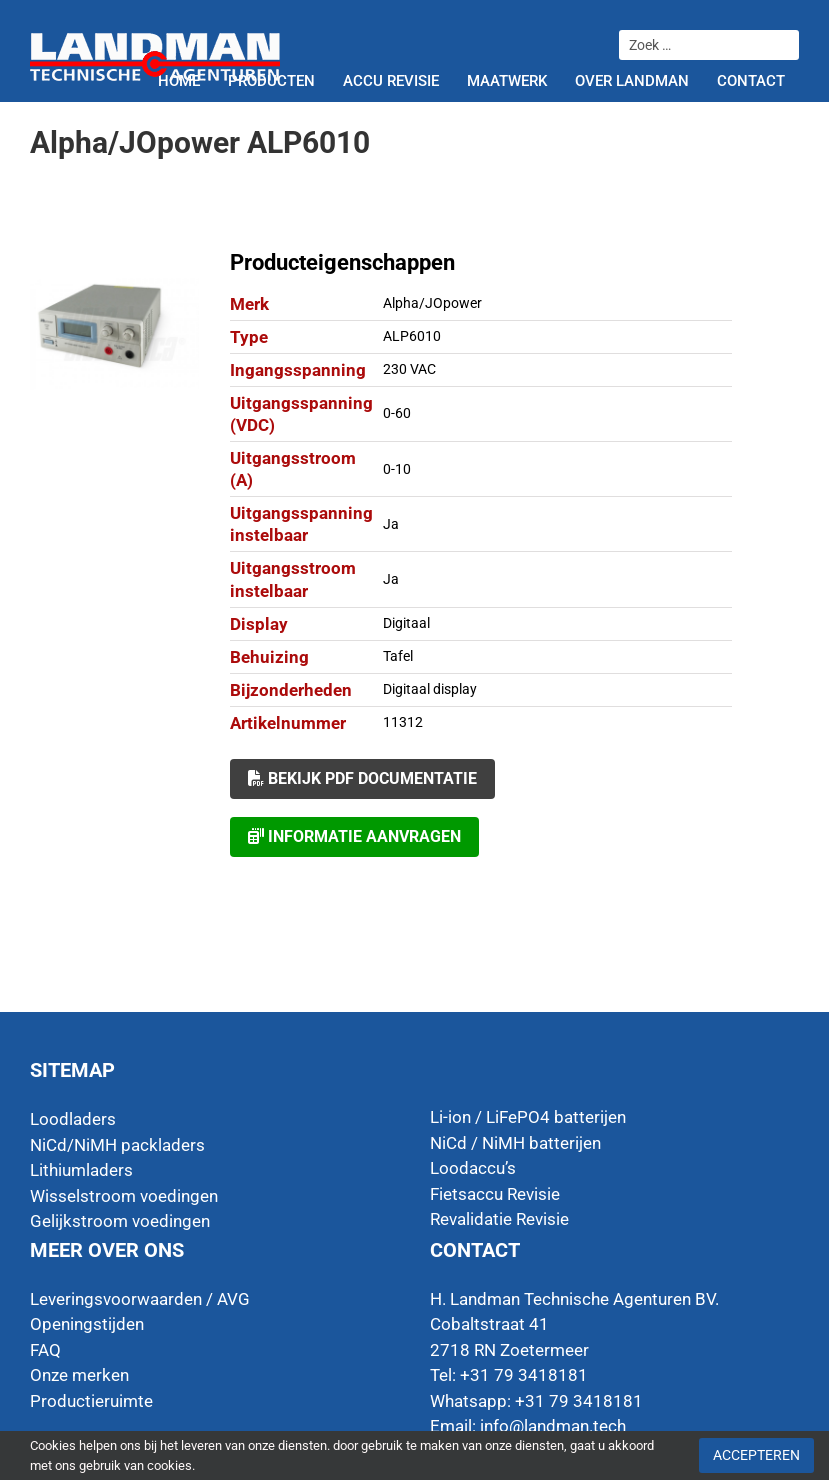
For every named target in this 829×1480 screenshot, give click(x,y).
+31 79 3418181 (579, 1401)
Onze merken (79, 1375)
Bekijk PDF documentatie (362, 778)
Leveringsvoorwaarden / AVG (140, 1299)
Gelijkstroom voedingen (120, 1221)
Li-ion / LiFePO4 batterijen (528, 1117)
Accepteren (756, 1455)
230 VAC (409, 369)
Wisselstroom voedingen (124, 1196)
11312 (403, 722)
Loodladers (73, 1119)
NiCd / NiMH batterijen (515, 1143)
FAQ (45, 1350)
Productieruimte (91, 1401)
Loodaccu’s (473, 1168)
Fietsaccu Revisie (495, 1194)
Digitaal (406, 623)
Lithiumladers (81, 1170)
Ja (391, 524)
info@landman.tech (553, 1426)
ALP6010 (412, 336)
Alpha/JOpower (432, 303)
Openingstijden (87, 1324)
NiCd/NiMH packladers (117, 1145)
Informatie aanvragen (354, 836)
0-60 (397, 413)
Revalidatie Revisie (499, 1219)
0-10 (397, 469)
